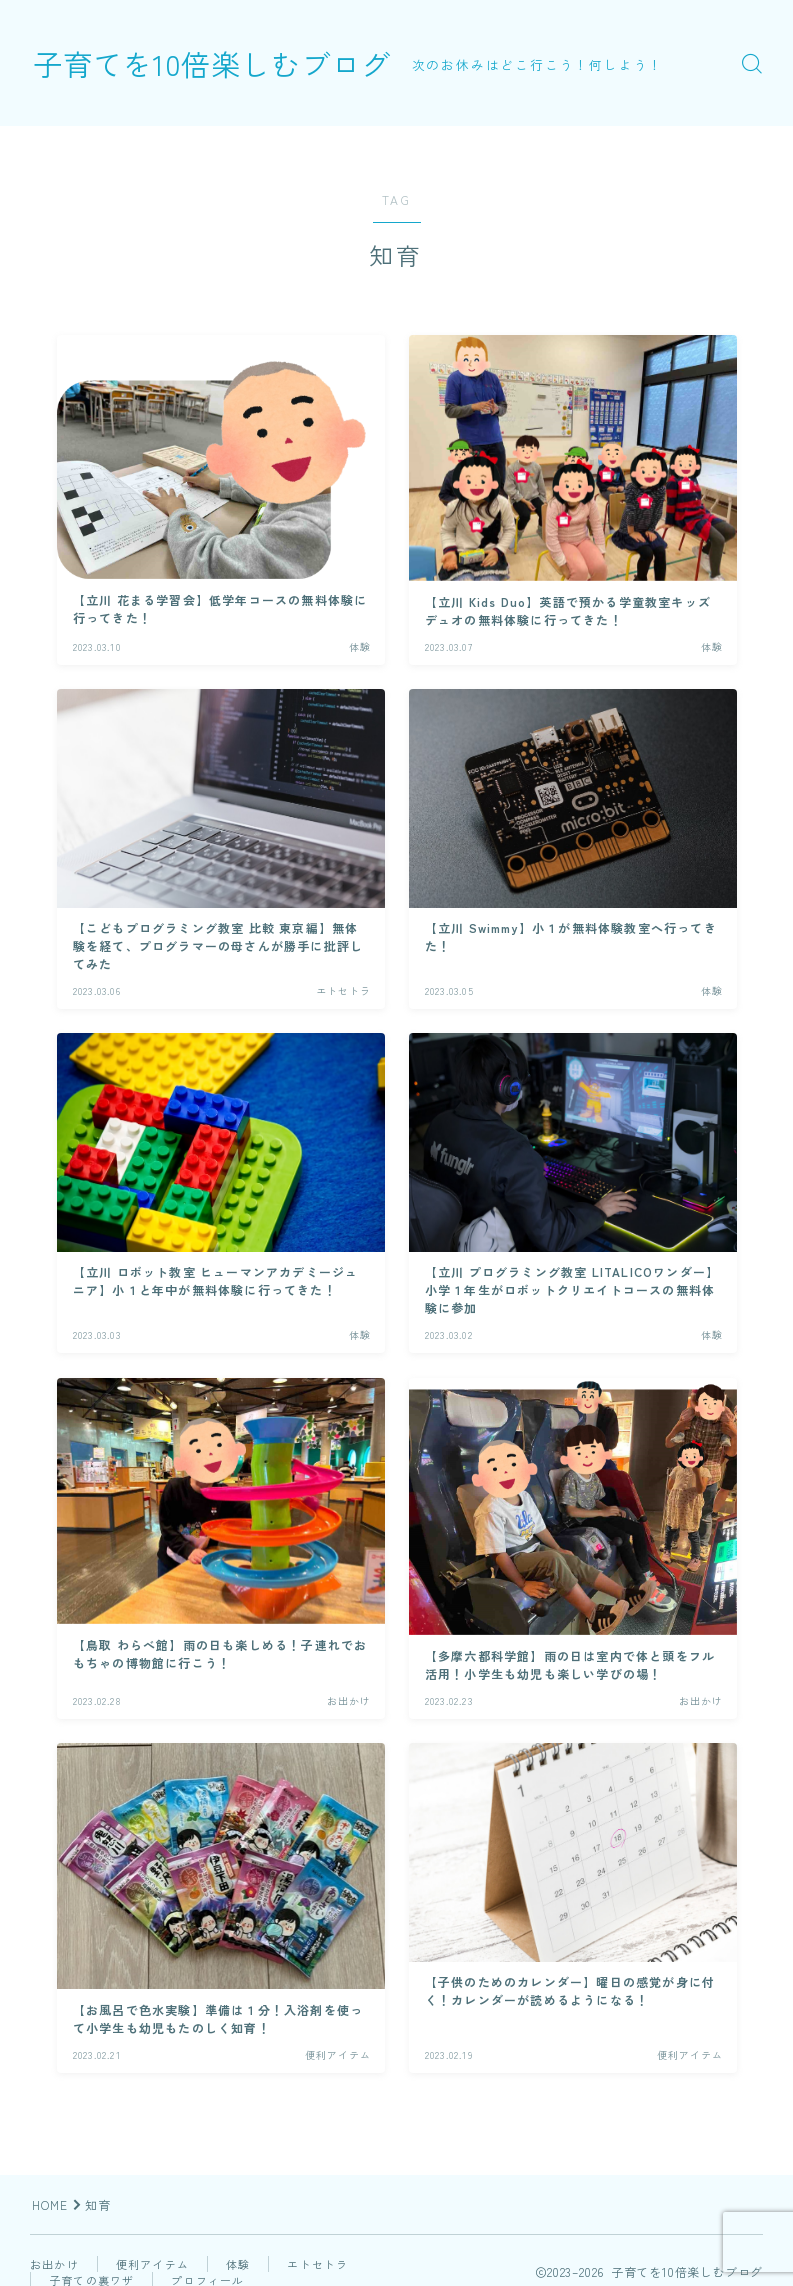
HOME (50, 2204)
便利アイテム (152, 2264)
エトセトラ (317, 2264)
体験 (238, 2264)
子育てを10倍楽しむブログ (224, 63)
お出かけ (54, 2264)
